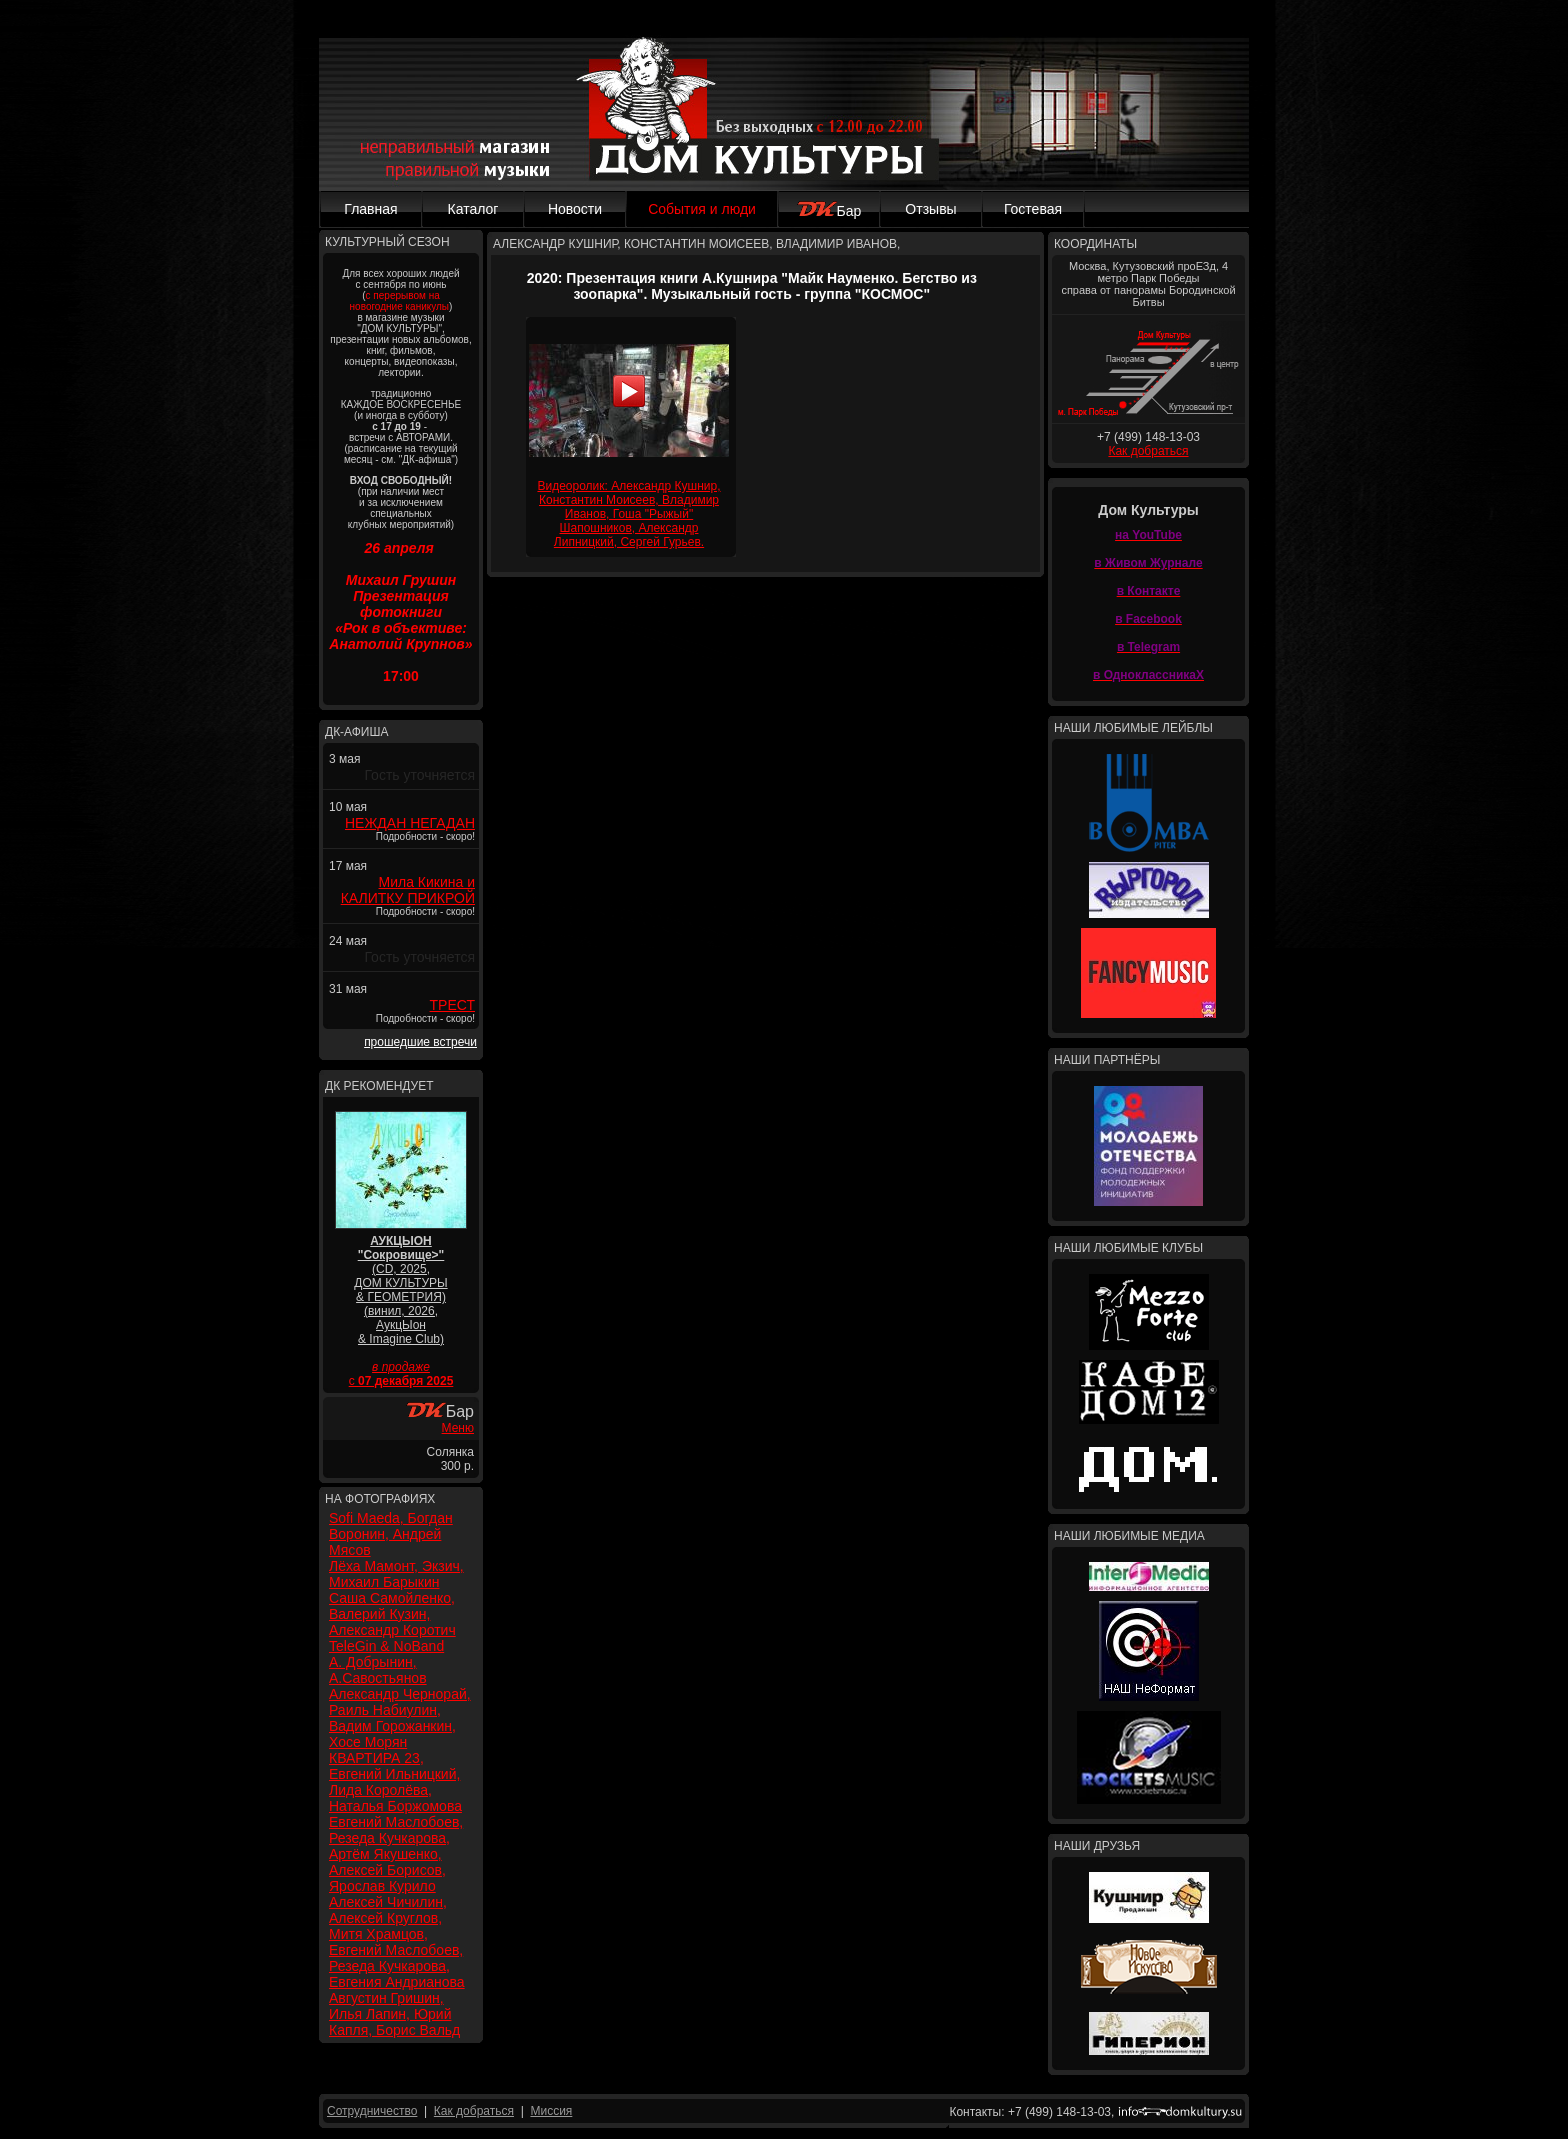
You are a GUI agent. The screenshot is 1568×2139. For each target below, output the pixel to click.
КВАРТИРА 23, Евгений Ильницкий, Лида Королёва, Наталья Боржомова (395, 1782)
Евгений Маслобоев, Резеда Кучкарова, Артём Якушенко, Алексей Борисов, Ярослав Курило (396, 1854)
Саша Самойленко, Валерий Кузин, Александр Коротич (392, 1614)
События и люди (702, 209)
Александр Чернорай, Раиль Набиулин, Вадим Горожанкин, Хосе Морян (400, 1718)
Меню (458, 1428)
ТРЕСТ (452, 1005)
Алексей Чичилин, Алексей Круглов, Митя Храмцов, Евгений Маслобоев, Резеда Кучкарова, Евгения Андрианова (397, 1942)
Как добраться (1148, 451)
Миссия (551, 2111)
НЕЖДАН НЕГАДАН (410, 823)
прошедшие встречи (420, 1042)
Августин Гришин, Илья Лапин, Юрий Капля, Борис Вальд (394, 2014)
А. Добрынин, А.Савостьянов (378, 1670)
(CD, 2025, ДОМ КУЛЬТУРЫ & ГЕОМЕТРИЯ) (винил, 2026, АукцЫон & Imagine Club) (400, 1290)
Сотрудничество (372, 2111)
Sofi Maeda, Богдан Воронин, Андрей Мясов (391, 1534)
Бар (829, 211)
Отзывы (930, 209)
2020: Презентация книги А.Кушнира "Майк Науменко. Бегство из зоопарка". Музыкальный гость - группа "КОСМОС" (752, 286)
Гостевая (1033, 209)
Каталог (473, 209)
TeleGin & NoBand (386, 1646)
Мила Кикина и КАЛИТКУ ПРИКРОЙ (408, 890)
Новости (575, 209)
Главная (370, 209)
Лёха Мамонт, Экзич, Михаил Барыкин (396, 1574)
